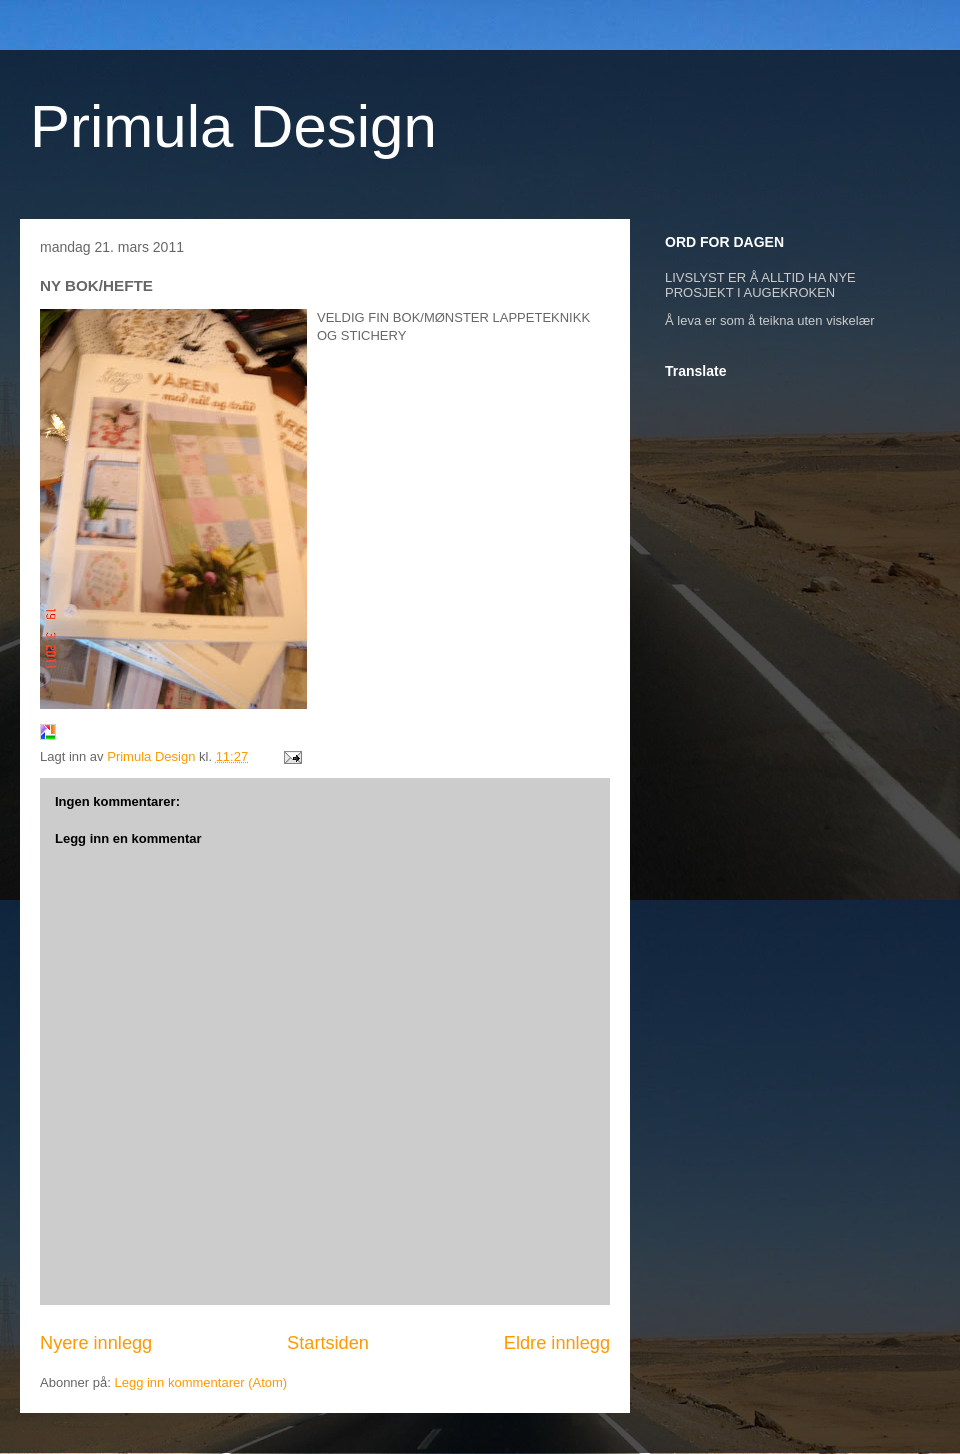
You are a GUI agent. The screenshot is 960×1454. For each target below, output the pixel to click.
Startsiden (328, 1343)
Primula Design (233, 126)
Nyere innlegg (96, 1343)
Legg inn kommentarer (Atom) (200, 1382)
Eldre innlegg (557, 1343)
